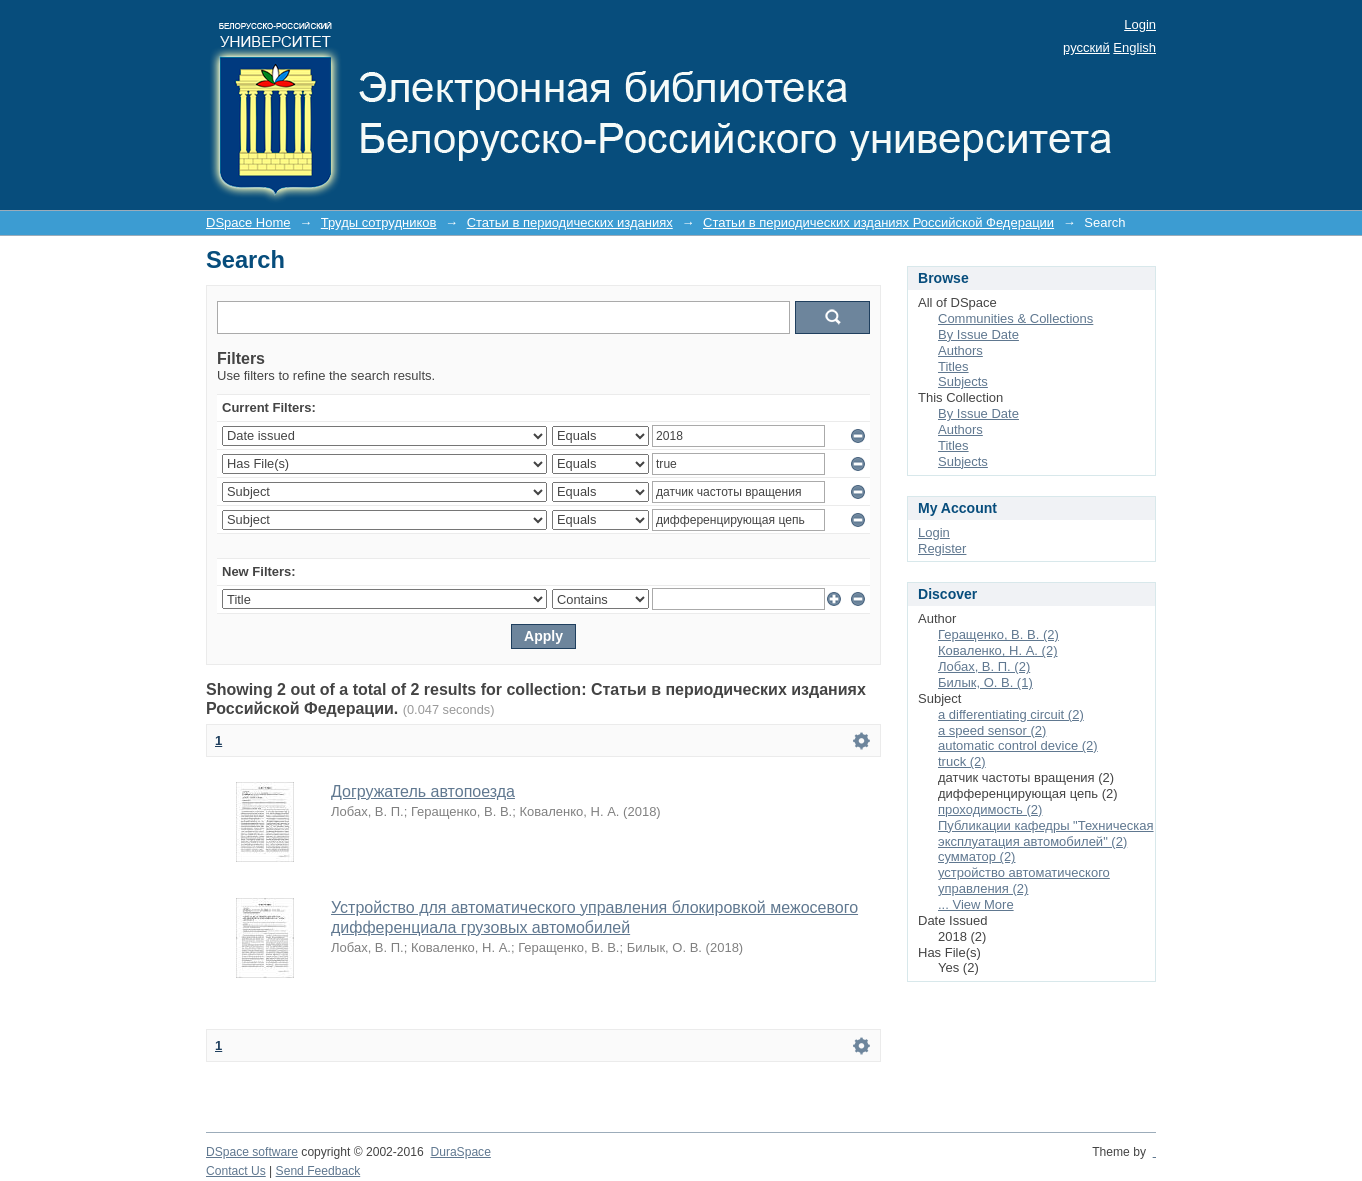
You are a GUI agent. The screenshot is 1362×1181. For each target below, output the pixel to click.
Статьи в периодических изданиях (570, 222)
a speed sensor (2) (992, 730)
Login (1140, 24)
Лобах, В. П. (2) (984, 666)
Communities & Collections (1015, 318)
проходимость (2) (990, 809)
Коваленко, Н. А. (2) (997, 650)
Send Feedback (318, 1171)
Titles (953, 366)
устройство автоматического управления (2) (1024, 880)
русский (1086, 47)
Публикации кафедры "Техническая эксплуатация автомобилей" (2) (1046, 833)
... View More (976, 904)
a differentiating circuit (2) (1011, 714)
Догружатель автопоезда (423, 791)
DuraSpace (460, 1152)
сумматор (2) (976, 856)
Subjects (963, 381)
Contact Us (236, 1171)
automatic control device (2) (1018, 745)
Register (942, 548)
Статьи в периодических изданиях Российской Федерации (878, 222)
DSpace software (252, 1152)
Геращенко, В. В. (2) (998, 634)
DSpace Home (248, 222)
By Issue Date (978, 334)
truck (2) (962, 761)
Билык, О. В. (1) (985, 682)
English (1134, 47)
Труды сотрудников (379, 222)
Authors (960, 350)
